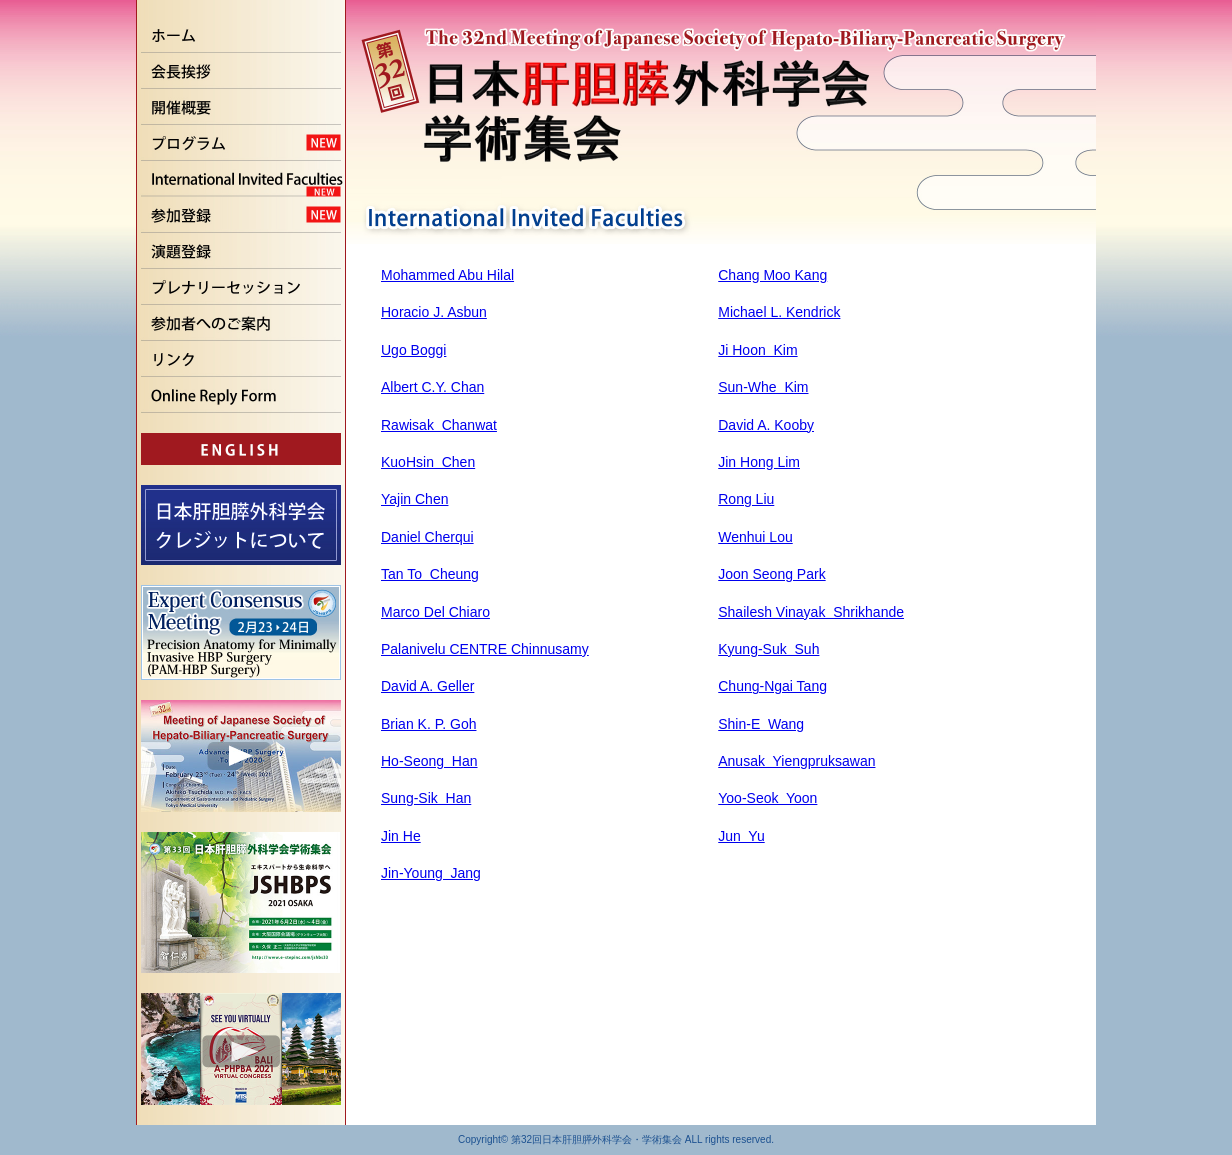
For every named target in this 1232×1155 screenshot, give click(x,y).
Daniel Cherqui (427, 537)
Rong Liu (746, 499)
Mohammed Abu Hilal (447, 275)
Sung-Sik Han (426, 798)
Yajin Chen (414, 499)
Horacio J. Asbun (434, 312)
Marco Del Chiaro (435, 612)
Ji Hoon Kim (757, 350)
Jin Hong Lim (759, 462)
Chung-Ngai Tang (772, 686)
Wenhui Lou (755, 537)
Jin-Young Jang (431, 873)
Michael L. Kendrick (779, 312)
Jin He (401, 836)
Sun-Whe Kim (763, 387)
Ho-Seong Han (429, 761)
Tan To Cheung (430, 574)
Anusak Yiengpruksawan (796, 761)
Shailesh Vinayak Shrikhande (811, 612)
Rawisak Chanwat (439, 425)
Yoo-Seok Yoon (767, 798)
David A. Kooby (766, 425)
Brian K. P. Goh (428, 724)
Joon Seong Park (771, 574)
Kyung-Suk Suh (768, 649)
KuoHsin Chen (428, 462)
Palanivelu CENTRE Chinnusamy (485, 649)
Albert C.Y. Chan (432, 387)
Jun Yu (741, 836)
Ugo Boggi (413, 350)
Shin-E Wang (761, 724)
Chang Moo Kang (772, 275)
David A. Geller (427, 686)
